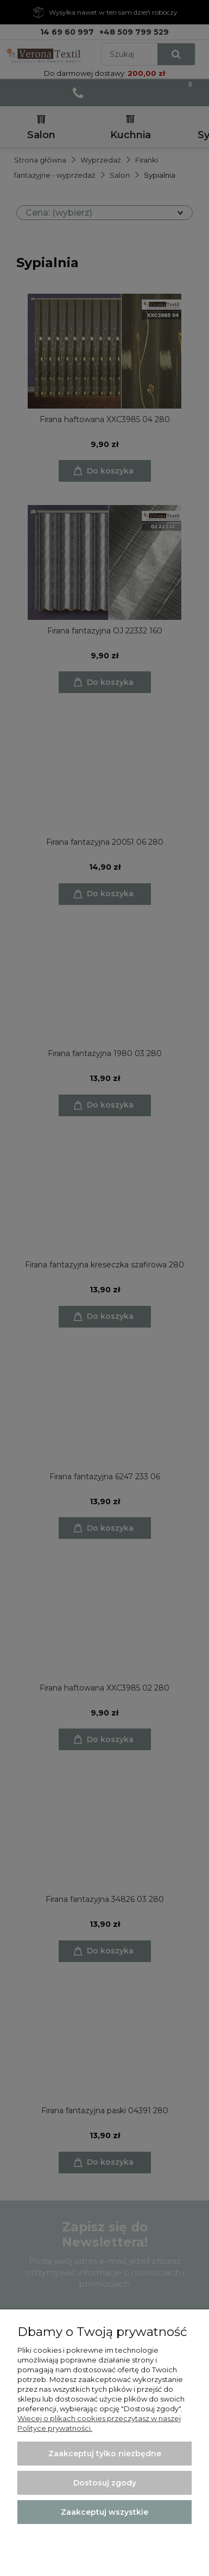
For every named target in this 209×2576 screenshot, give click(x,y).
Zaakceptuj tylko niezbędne (104, 2453)
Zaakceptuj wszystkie (104, 2512)
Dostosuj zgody (104, 2483)
